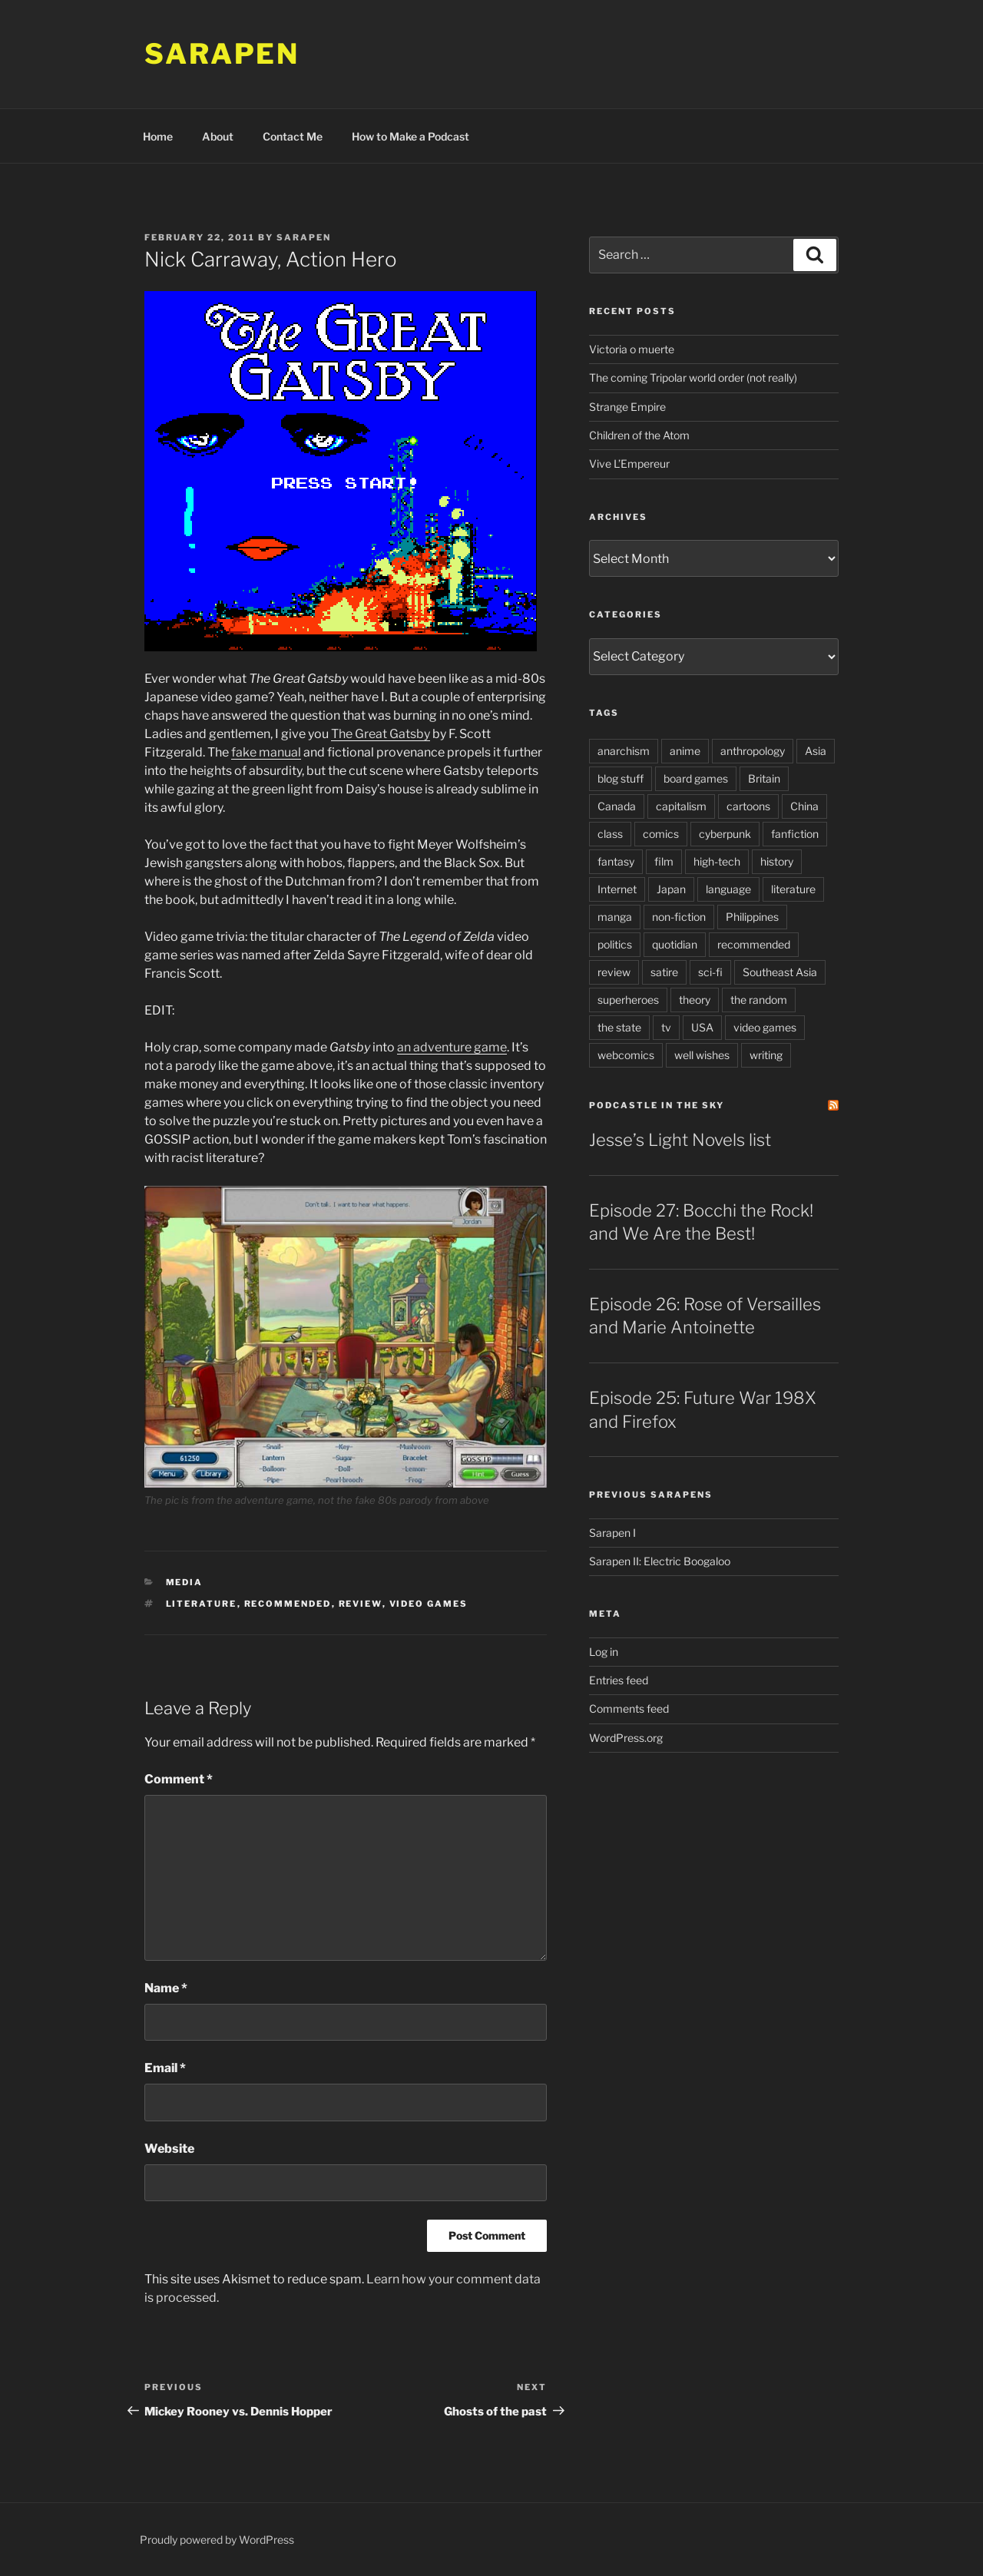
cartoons (748, 806)
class (610, 833)
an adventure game (452, 1047)
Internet (617, 889)
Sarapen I (612, 1532)
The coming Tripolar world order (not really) (693, 377)
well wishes (702, 1054)
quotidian (674, 944)
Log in (603, 1651)
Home (158, 136)
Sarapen (222, 54)
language (728, 889)
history (776, 861)
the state (619, 1027)
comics (661, 833)
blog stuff (620, 778)
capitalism (681, 806)
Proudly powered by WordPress (217, 2539)
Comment (178, 1779)
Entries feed (618, 1680)
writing (766, 1054)
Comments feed (629, 1708)
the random (758, 999)
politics (614, 944)
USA (702, 1027)
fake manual (266, 752)
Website (169, 2148)
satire (664, 971)
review (360, 1603)
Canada (616, 806)
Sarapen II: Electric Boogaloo (659, 1561)
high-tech (716, 861)
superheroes (628, 999)
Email (165, 2068)
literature (201, 1603)
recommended (288, 1603)
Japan (671, 889)
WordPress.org (626, 1737)
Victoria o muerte (631, 349)
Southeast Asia (780, 971)
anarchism (623, 750)
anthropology (752, 750)
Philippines (752, 916)
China (804, 806)
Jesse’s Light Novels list (680, 1140)
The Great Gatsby (380, 734)
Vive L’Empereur (629, 463)
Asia (815, 750)
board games (696, 778)
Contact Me (293, 136)
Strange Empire (627, 406)
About (217, 136)
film (664, 861)
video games (428, 1603)
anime (685, 750)
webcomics (625, 1054)
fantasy (615, 861)
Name (165, 1988)
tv (666, 1027)
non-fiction (679, 916)
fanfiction (795, 833)
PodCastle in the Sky (656, 1105)
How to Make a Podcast (410, 136)
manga (614, 916)
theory (694, 999)
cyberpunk (725, 833)
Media (185, 1582)
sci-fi (710, 971)
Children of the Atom (639, 435)
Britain (764, 778)
